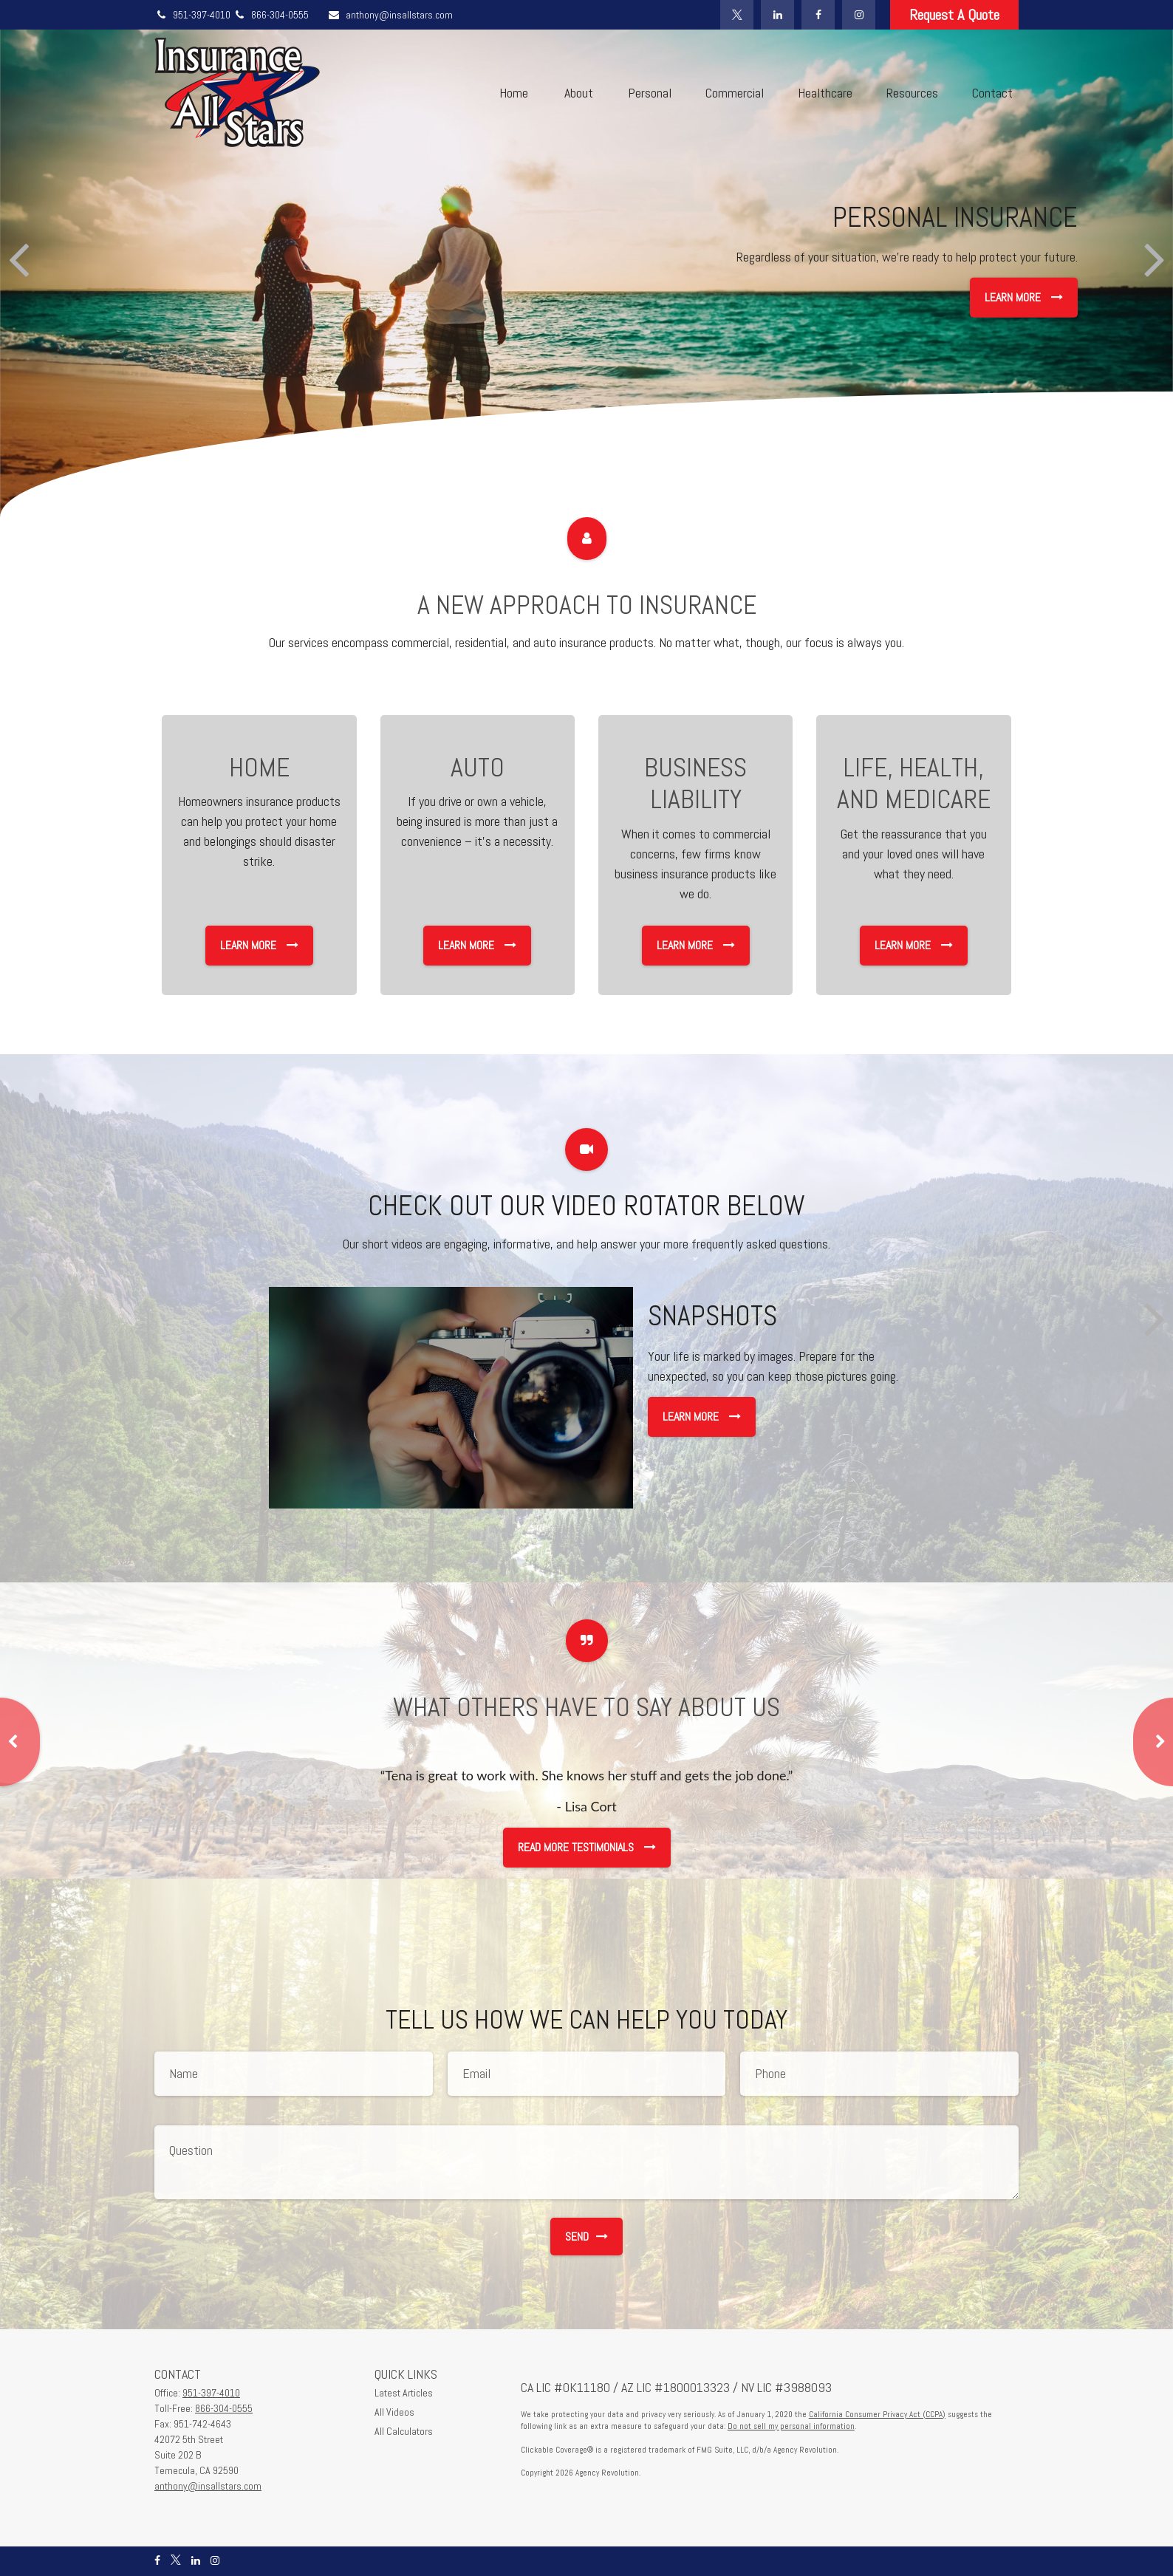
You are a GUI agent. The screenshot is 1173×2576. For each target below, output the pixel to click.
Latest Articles (404, 2392)
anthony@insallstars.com (390, 14)
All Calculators (404, 2431)
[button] (513, 92)
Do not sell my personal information (791, 2426)
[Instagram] (858, 15)
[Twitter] (736, 15)
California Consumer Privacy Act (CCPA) (877, 2414)
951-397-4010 (193, 14)
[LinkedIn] (777, 15)
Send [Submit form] (586, 2236)
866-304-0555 (271, 14)
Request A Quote (954, 14)
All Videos (394, 2412)
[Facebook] (818, 15)
